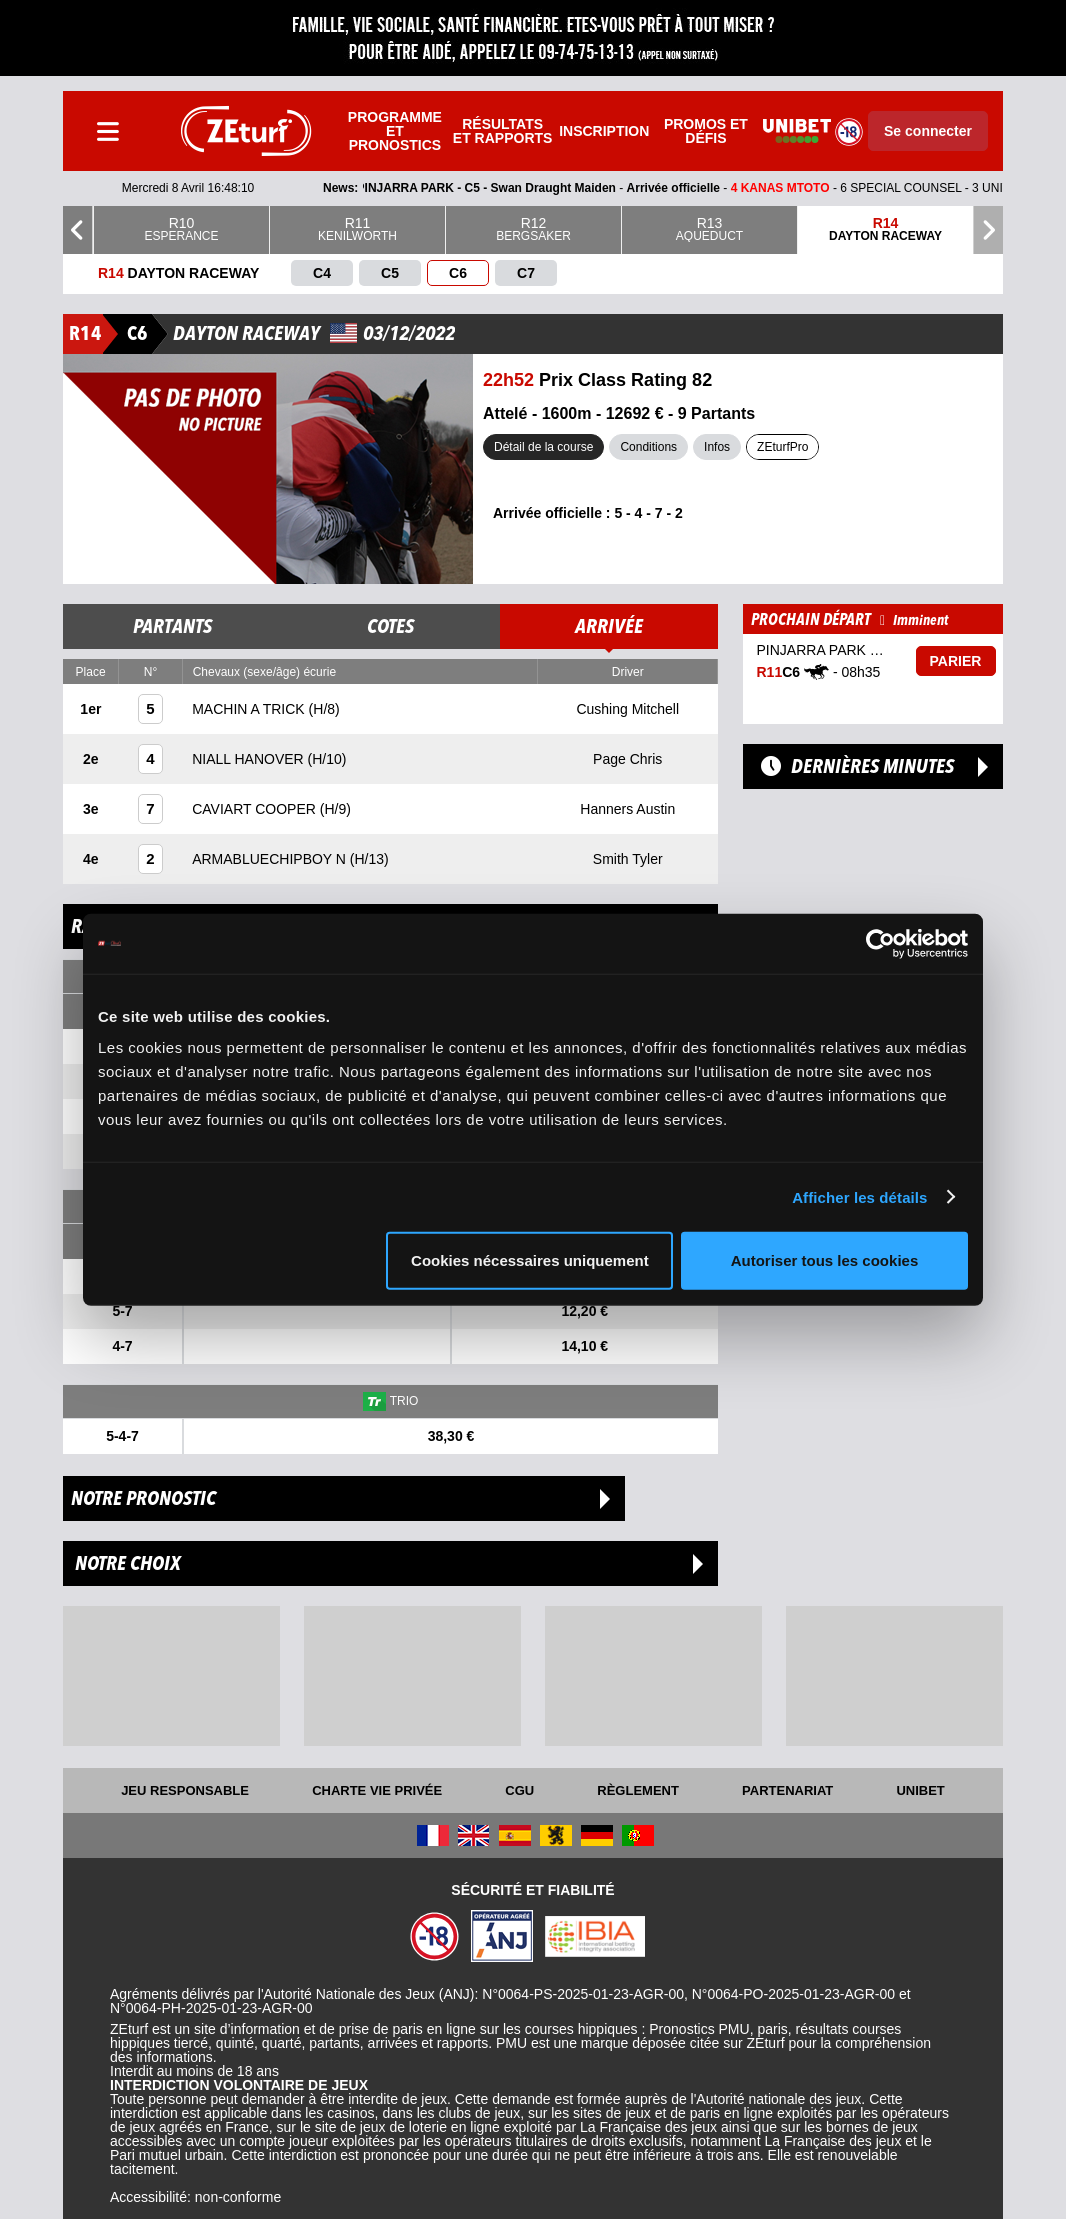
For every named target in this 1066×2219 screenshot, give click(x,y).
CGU (519, 1790)
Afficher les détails (859, 1196)
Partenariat (787, 1790)
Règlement (638, 1790)
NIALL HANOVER (249, 759)
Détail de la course (543, 447)
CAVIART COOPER (256, 809)
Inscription (604, 131)
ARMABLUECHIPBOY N (271, 859)
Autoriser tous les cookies (825, 1260)
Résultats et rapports (503, 131)
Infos (717, 447)
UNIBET (920, 1790)
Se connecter (928, 131)
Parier (956, 661)
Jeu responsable (185, 1790)
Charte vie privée (377, 1790)
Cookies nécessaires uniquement (530, 1260)
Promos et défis (706, 131)
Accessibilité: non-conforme (195, 2197)
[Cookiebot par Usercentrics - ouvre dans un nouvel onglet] (880, 943)
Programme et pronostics (395, 131)
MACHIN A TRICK (250, 709)
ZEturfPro (782, 447)
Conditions (648, 447)
